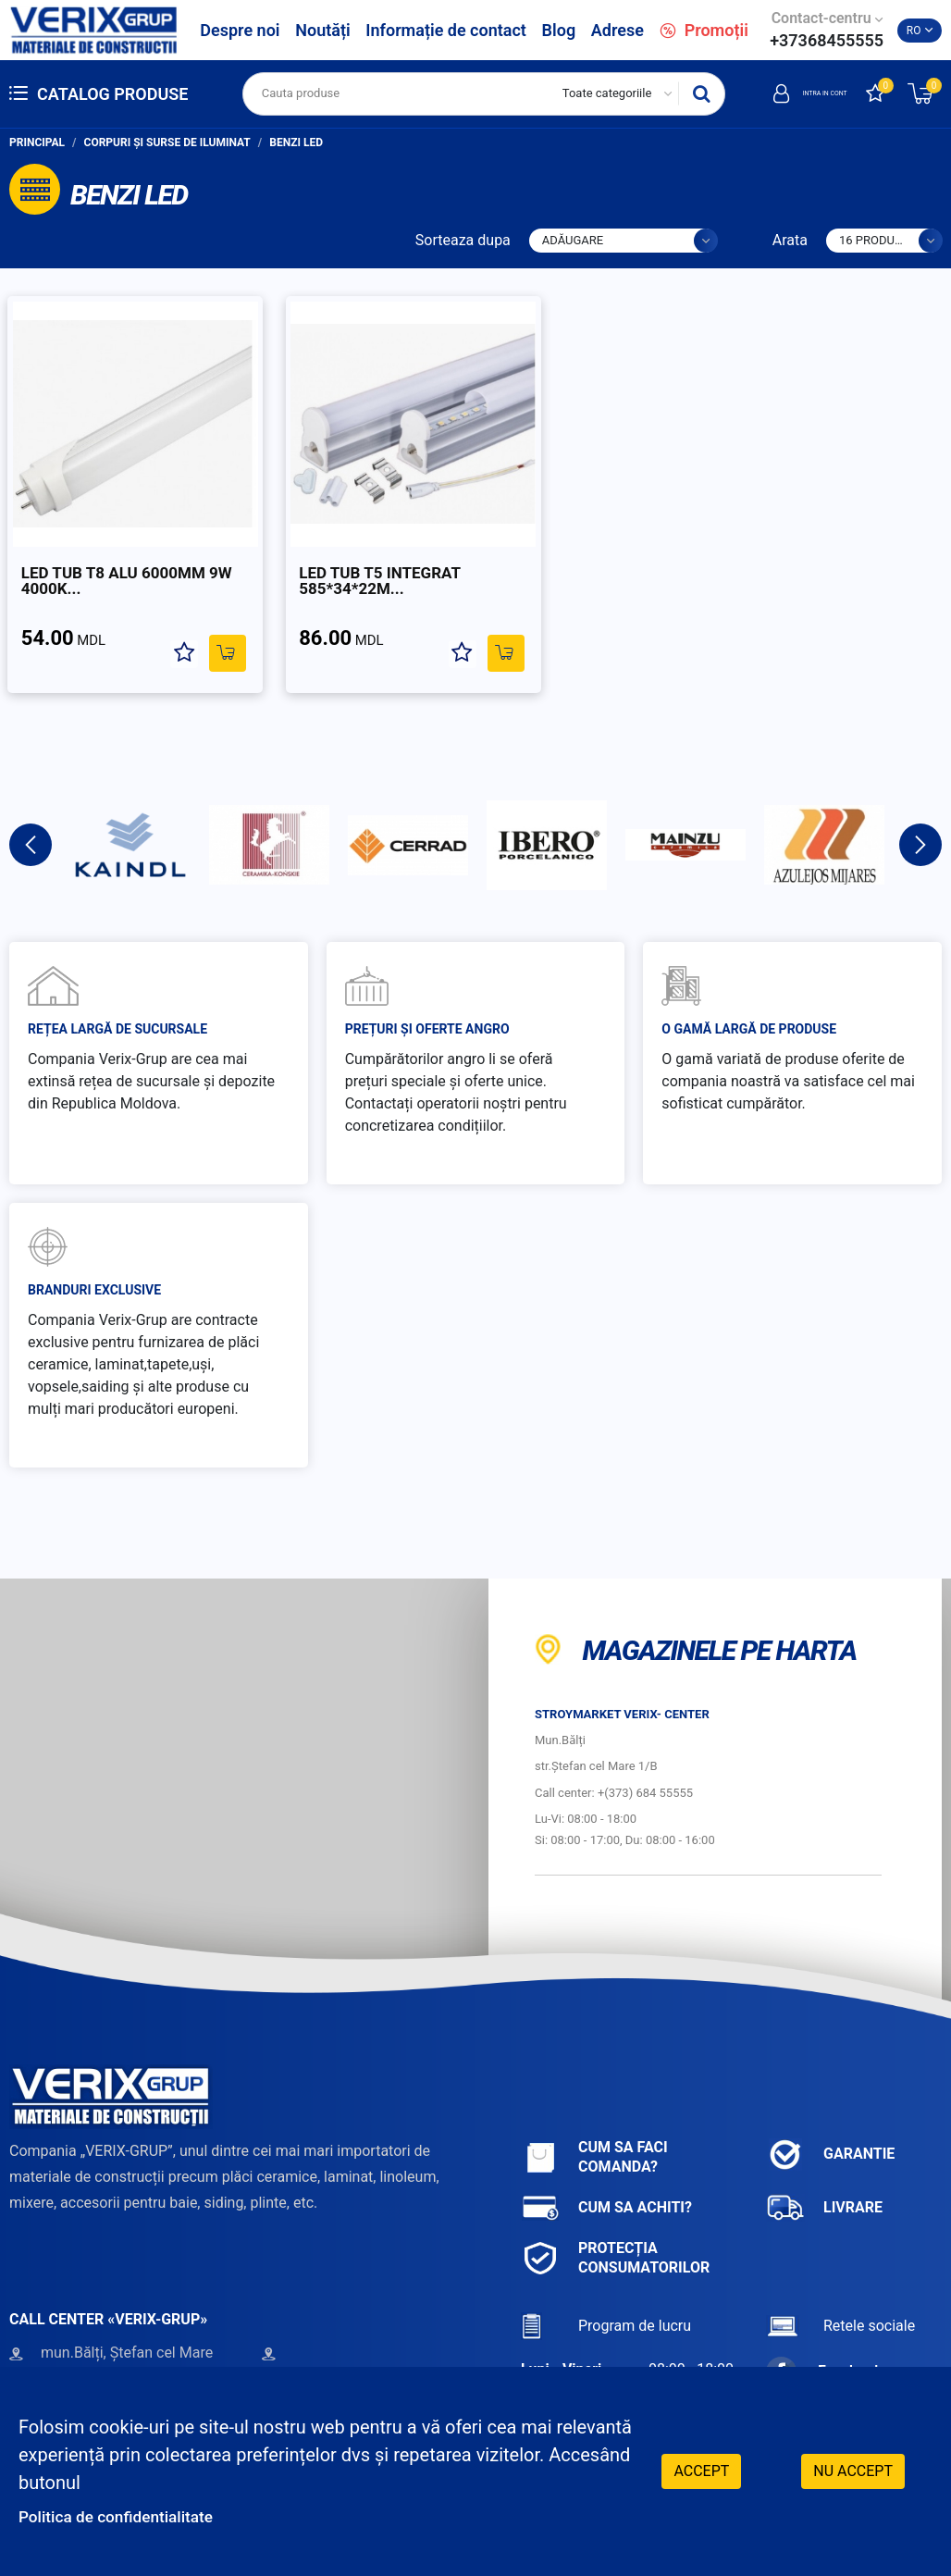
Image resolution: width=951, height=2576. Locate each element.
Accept (701, 2469)
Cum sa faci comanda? (594, 2119)
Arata (790, 240)
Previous (30, 807)
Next (920, 807)
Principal (37, 142)
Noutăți (322, 30)
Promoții (704, 30)
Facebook (824, 2334)
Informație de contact (445, 30)
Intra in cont (786, 93)
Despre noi (239, 30)
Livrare (824, 2171)
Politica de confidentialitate (131, 2516)
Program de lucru (606, 2289)
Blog (559, 30)
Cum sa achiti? (606, 2171)
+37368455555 (826, 40)
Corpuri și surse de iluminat (167, 142)
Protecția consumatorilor (615, 2220)
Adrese (617, 30)
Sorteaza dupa (463, 240)
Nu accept (853, 2469)
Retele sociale (840, 2289)
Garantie (830, 2117)
